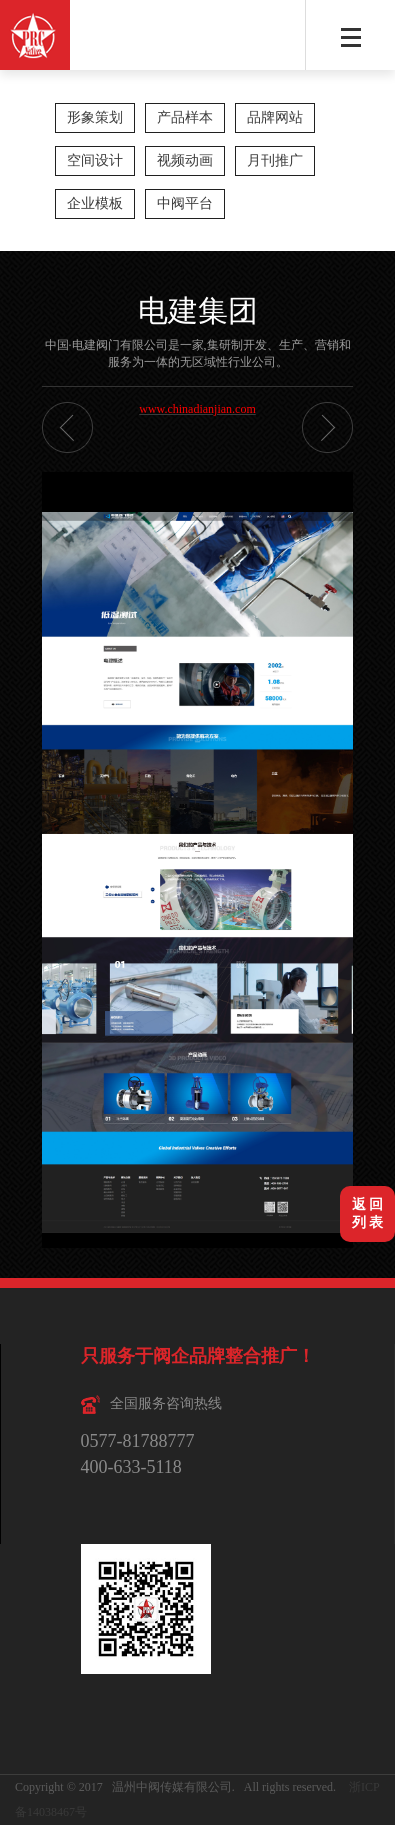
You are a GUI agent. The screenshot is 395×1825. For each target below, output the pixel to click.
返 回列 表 (368, 1213)
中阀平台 (185, 203)
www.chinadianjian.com (197, 409)
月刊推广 (275, 160)
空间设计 (95, 160)
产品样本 (185, 117)
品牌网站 (275, 117)
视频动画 (185, 160)
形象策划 (95, 117)
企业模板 (95, 203)
